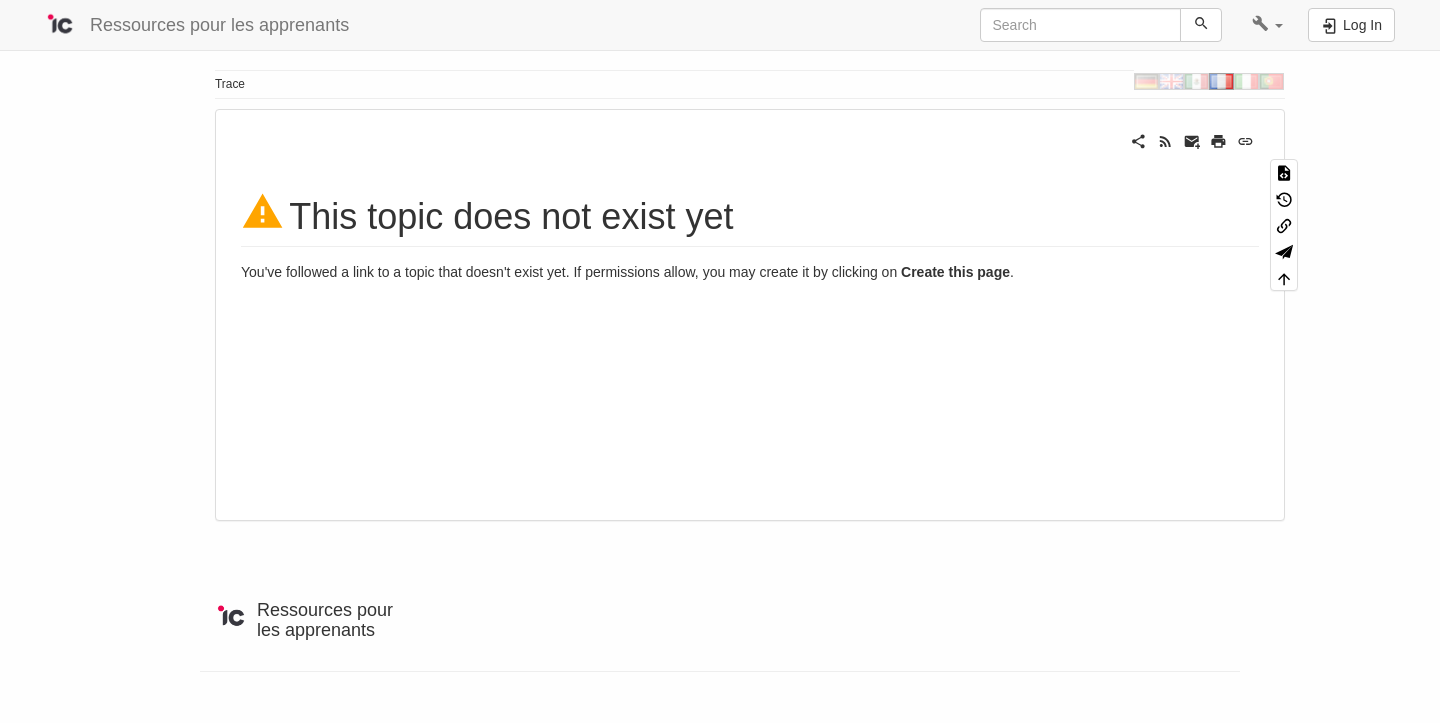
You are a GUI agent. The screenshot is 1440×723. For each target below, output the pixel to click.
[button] (1267, 25)
